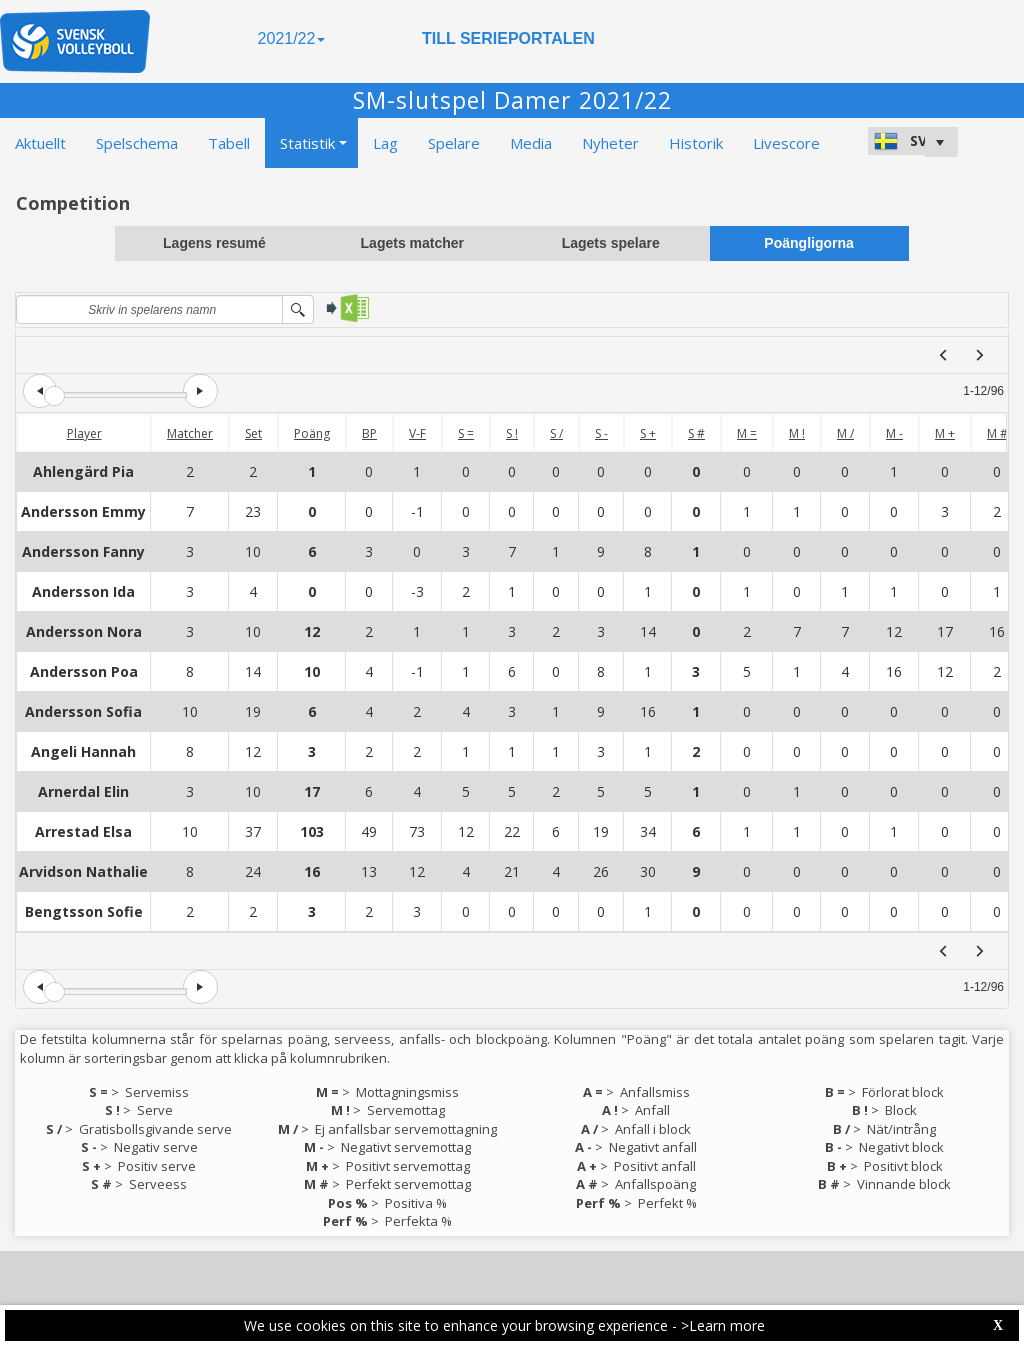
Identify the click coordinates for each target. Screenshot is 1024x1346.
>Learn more (723, 1325)
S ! (512, 433)
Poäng (312, 433)
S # (696, 433)
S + (648, 433)
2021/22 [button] (292, 38)
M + (945, 433)
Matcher (190, 433)
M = (747, 433)
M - (894, 433)
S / (556, 433)
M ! (797, 433)
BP (369, 433)
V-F (417, 433)
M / (845, 433)
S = (466, 433)
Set (253, 433)
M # (997, 433)
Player (84, 433)
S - (601, 433)
